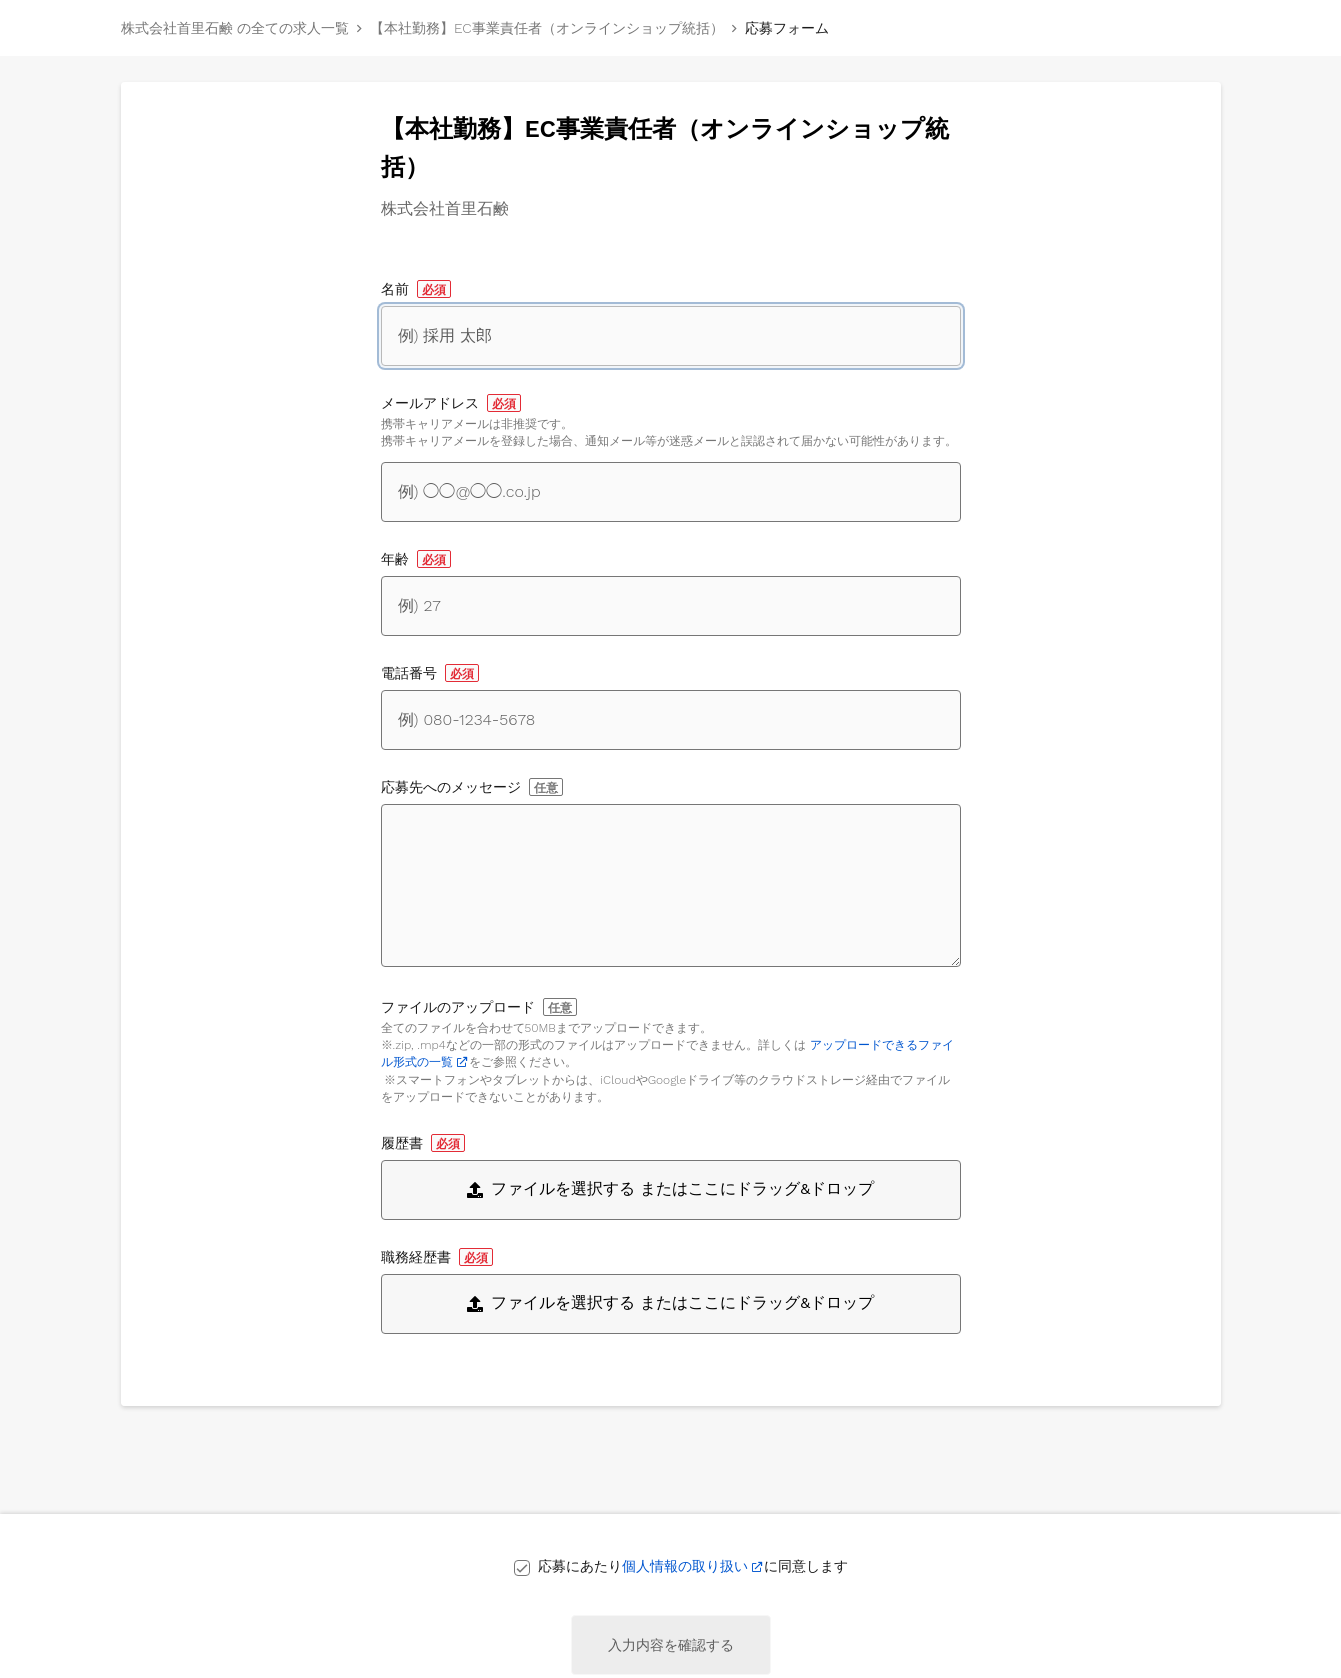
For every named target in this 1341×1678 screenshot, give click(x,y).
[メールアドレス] (671, 492)
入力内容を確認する (671, 1645)
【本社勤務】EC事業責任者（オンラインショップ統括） (547, 28)
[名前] (671, 336)
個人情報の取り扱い (685, 1566)
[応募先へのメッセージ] (671, 885)
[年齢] (671, 606)
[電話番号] (671, 720)
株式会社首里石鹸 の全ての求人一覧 (235, 28)
